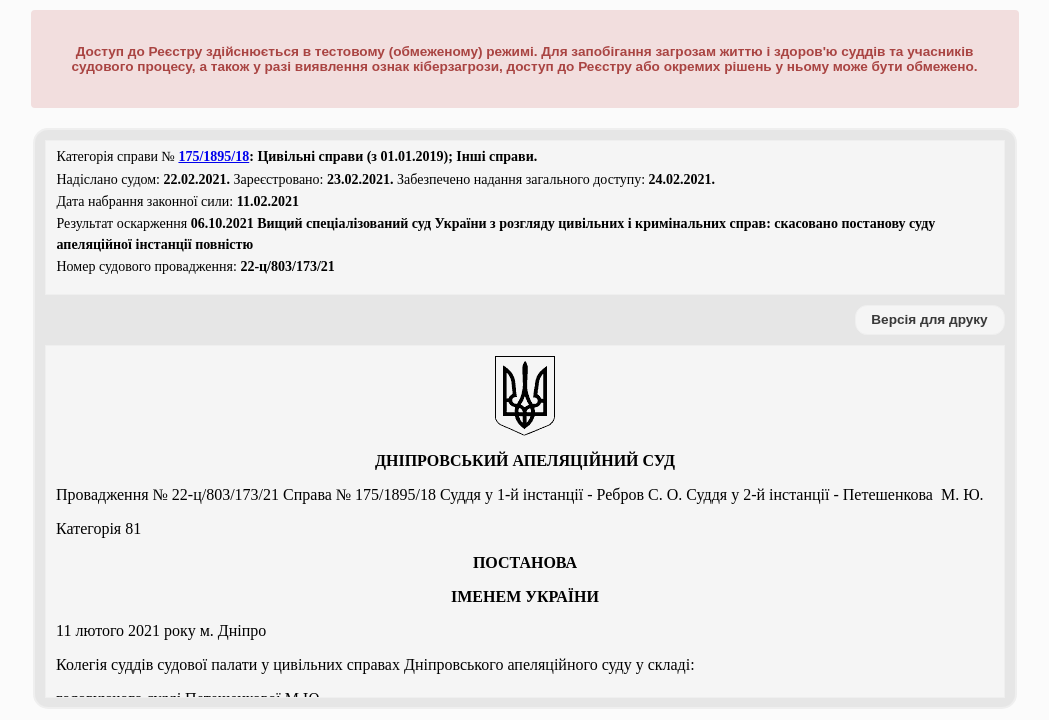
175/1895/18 (213, 156)
